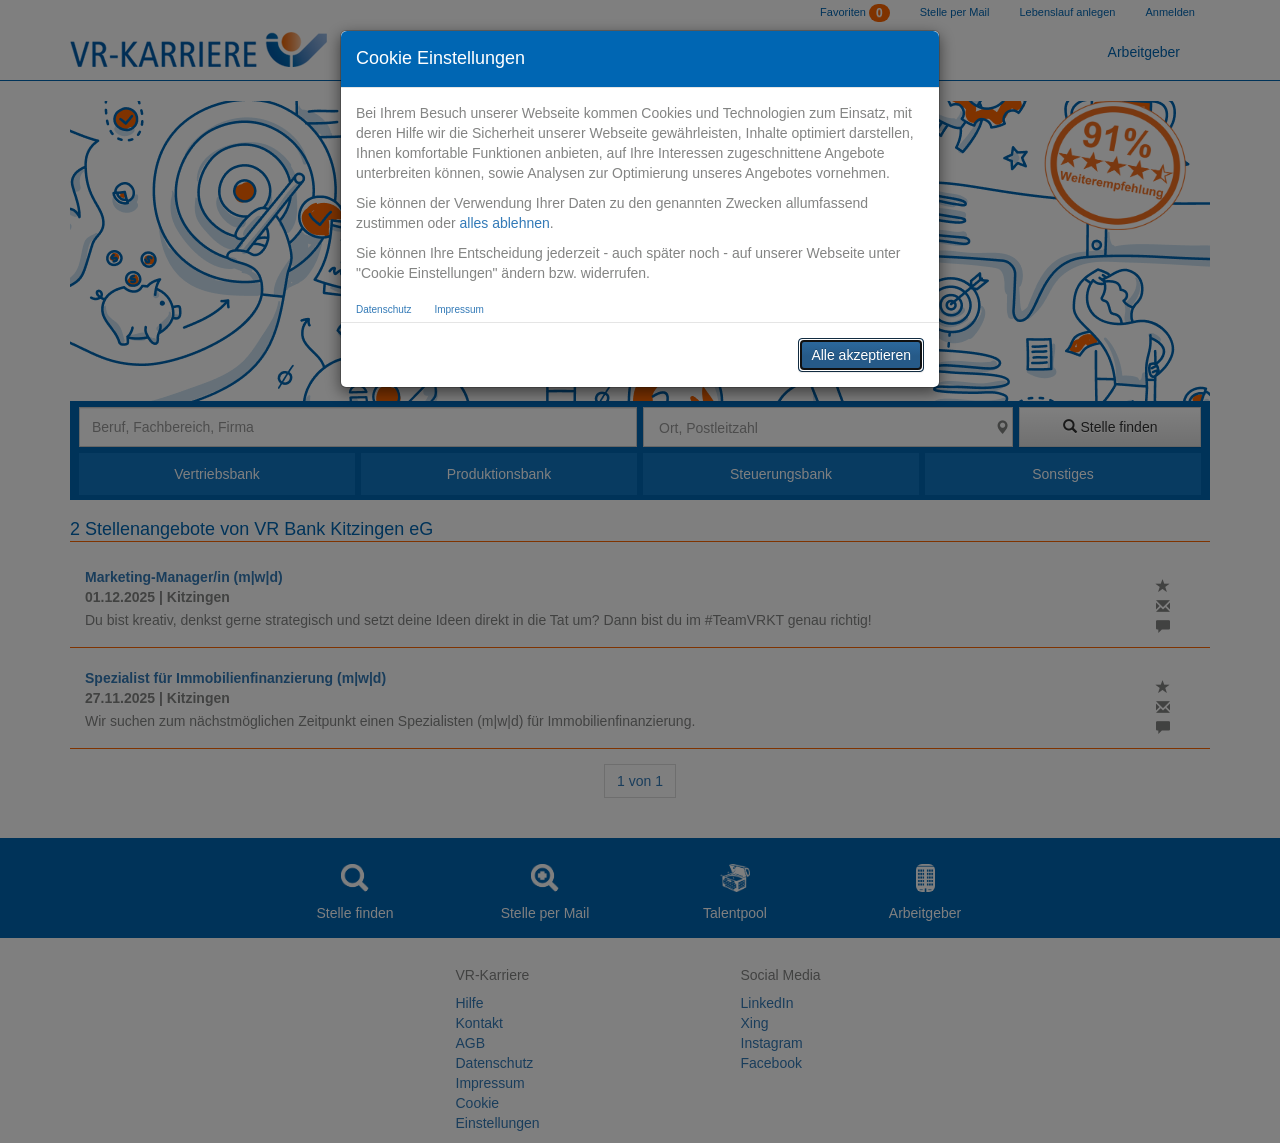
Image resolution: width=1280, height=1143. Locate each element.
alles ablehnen (504, 223)
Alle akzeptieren (861, 355)
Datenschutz (384, 309)
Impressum (458, 309)
